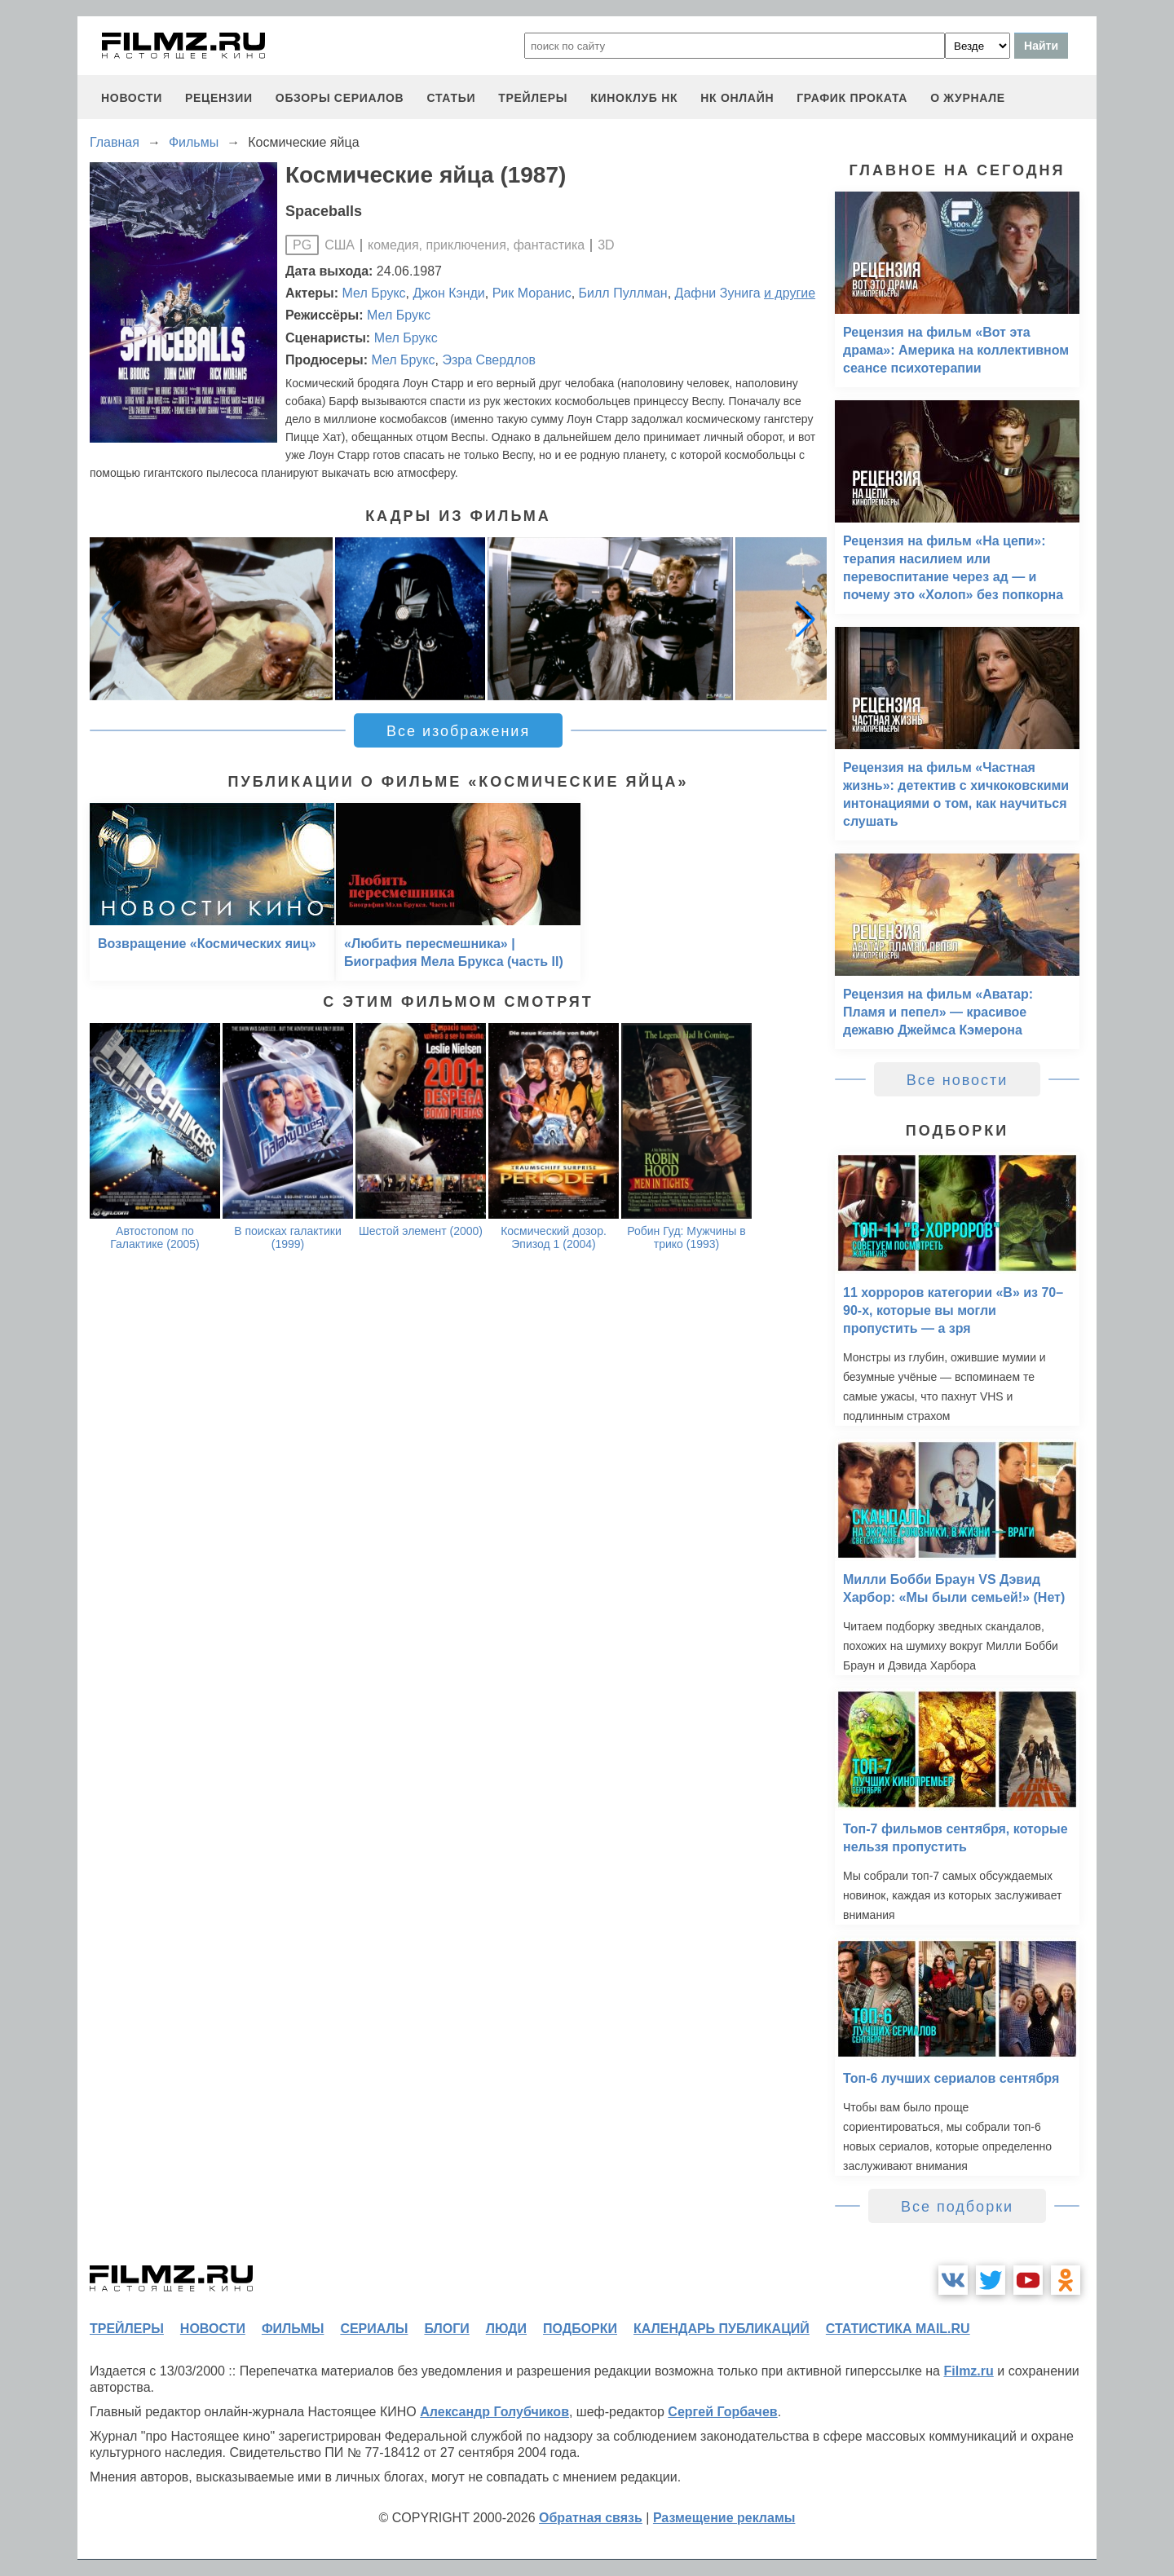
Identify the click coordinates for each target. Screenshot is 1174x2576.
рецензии (219, 97)
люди (506, 2329)
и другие (789, 293)
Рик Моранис (532, 293)
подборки (580, 2329)
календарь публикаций (721, 2329)
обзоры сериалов (340, 97)
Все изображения (458, 731)
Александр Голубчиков (494, 2412)
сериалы (374, 2329)
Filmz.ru (968, 2371)
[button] (805, 619)
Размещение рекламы (724, 2518)
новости (131, 97)
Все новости (957, 1080)
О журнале (967, 97)
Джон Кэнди (448, 293)
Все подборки (957, 2207)
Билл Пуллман (623, 293)
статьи (450, 97)
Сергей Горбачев (722, 2412)
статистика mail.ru (898, 2329)
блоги (446, 2329)
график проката (852, 97)
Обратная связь (590, 2518)
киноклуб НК (633, 97)
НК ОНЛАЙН (737, 97)
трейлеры (532, 97)
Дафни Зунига (718, 293)
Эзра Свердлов (489, 360)
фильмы (293, 2329)
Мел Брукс (374, 293)
